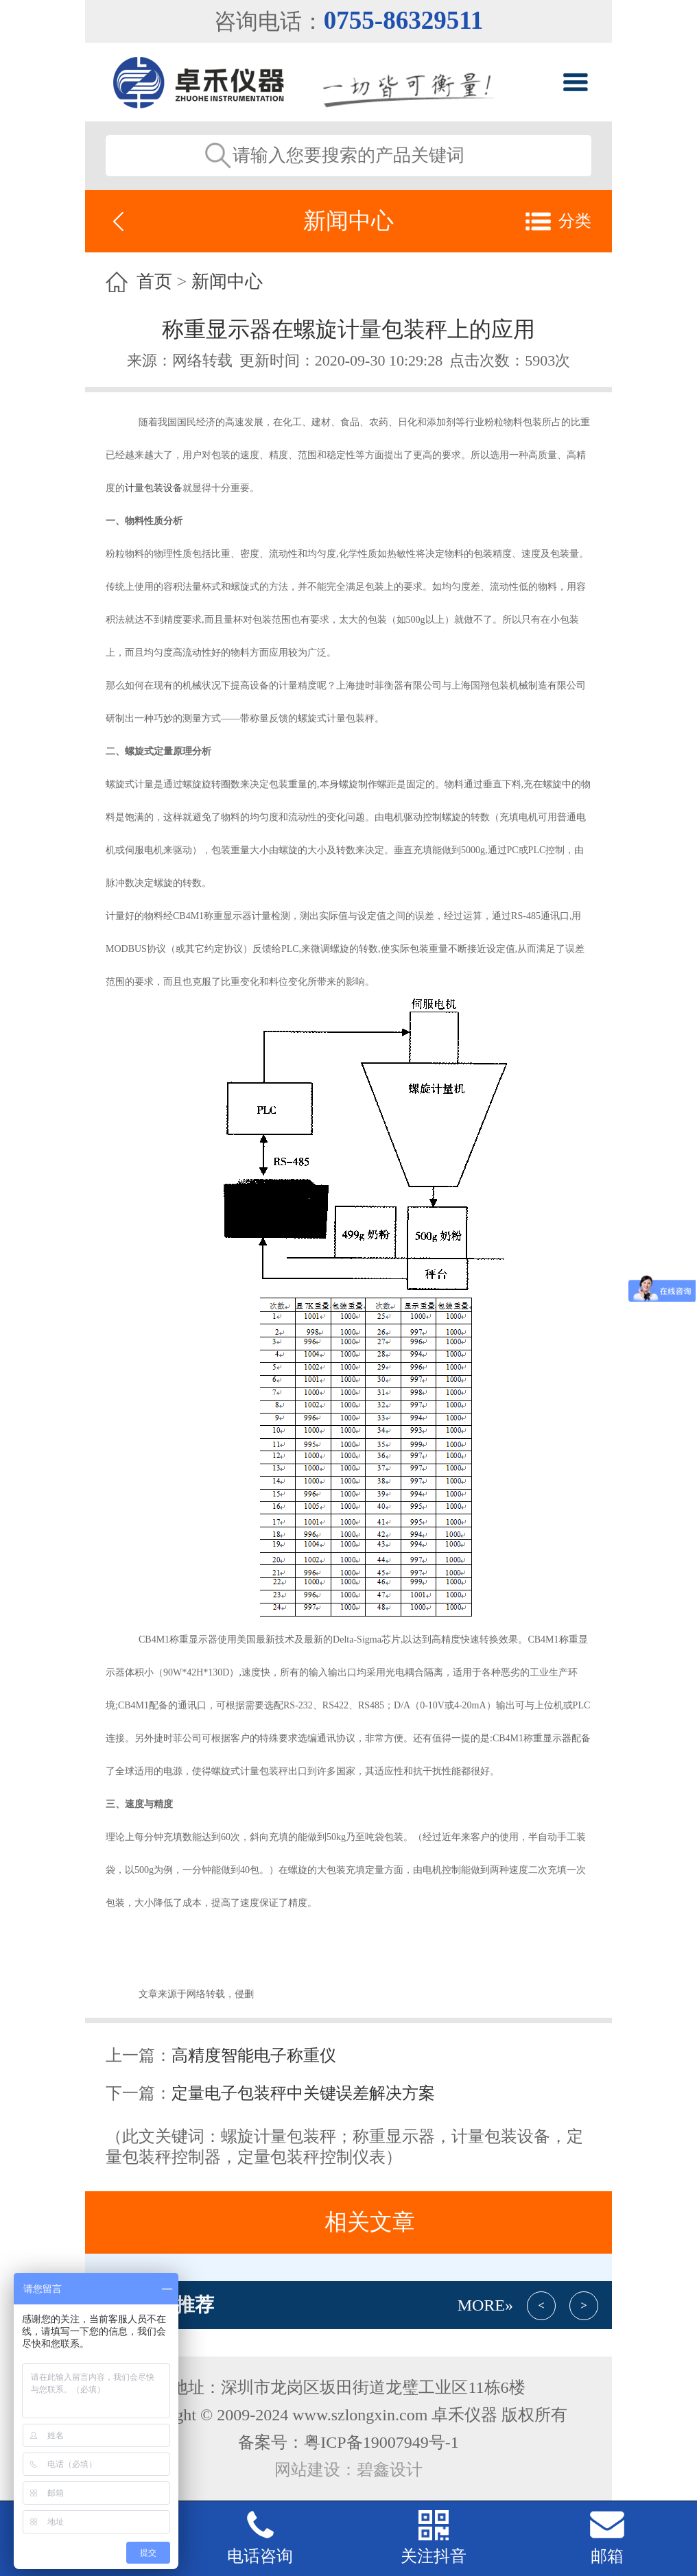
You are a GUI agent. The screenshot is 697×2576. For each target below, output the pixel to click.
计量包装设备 (153, 488)
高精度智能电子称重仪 (254, 2055)
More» (485, 2305)
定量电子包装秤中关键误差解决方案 (303, 2093)
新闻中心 (227, 281)
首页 (154, 281)
